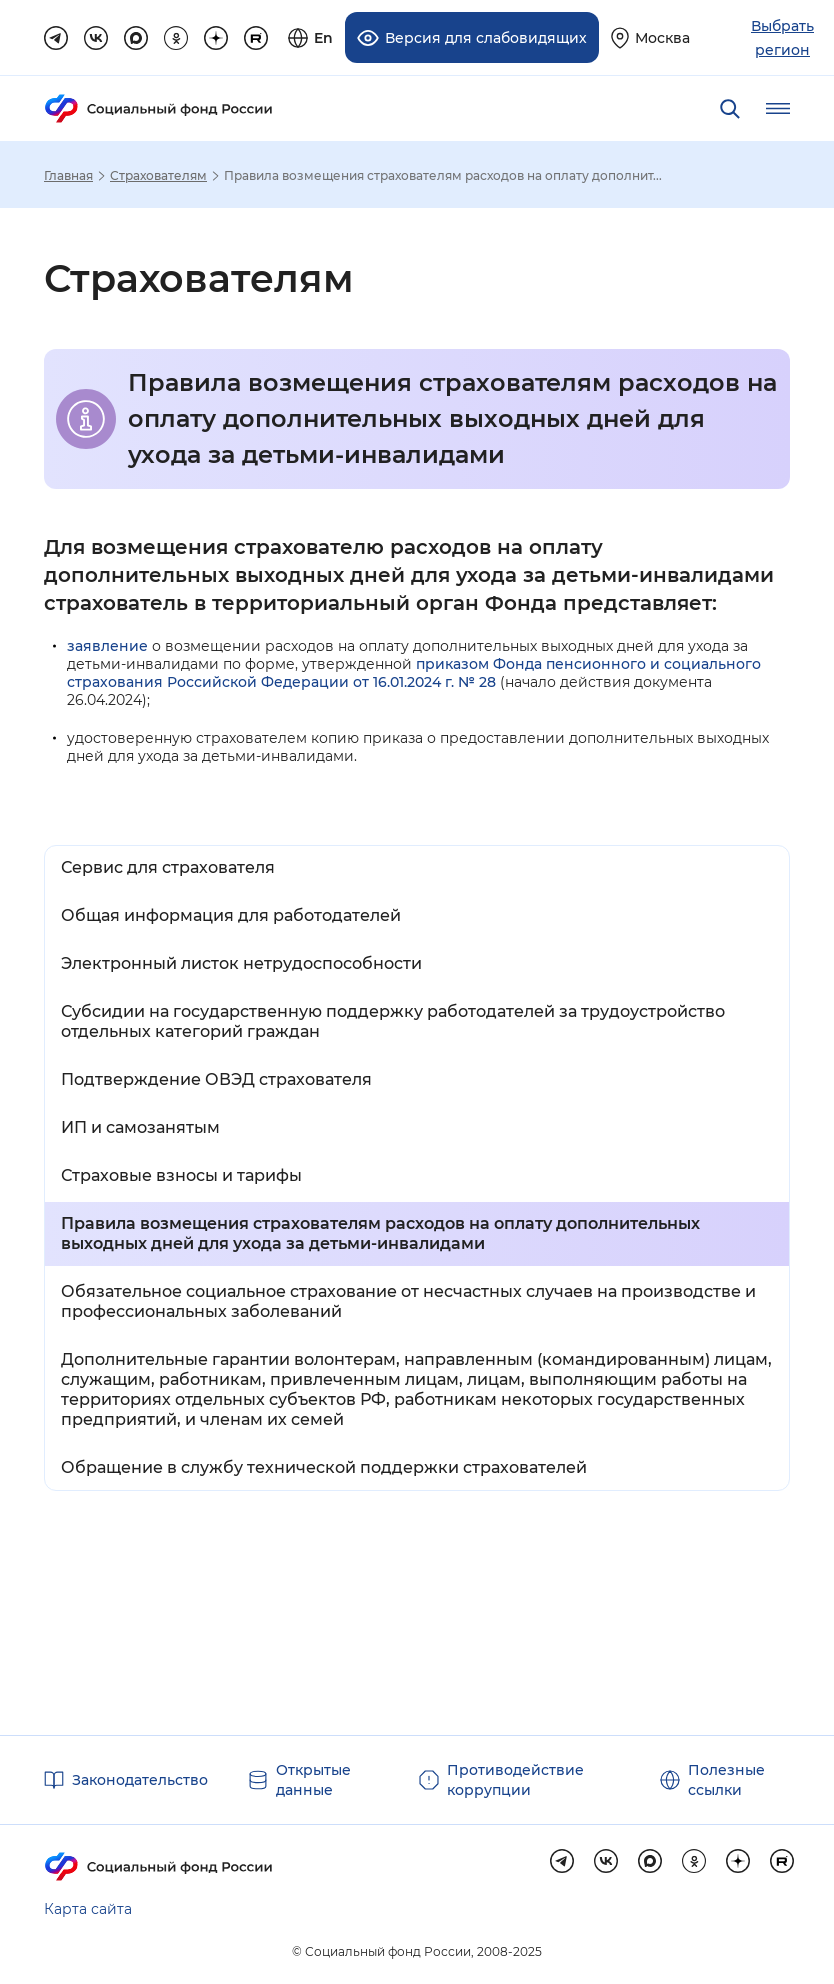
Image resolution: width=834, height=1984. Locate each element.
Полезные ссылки (726, 1780)
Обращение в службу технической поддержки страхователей (324, 1467)
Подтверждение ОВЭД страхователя (216, 1079)
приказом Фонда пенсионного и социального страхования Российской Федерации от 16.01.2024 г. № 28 (414, 673)
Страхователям (158, 176)
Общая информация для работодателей (231, 915)
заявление (107, 646)
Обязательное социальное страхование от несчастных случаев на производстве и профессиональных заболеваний (408, 1301)
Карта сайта (88, 1909)
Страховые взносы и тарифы (181, 1175)
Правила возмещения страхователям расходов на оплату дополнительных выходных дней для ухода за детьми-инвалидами (380, 1233)
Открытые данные (313, 1780)
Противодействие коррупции (515, 1780)
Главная (68, 176)
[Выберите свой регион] (650, 37)
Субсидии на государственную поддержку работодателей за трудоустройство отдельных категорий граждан (393, 1021)
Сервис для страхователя (168, 867)
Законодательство (140, 1780)
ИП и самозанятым (140, 1127)
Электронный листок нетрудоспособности (241, 963)
